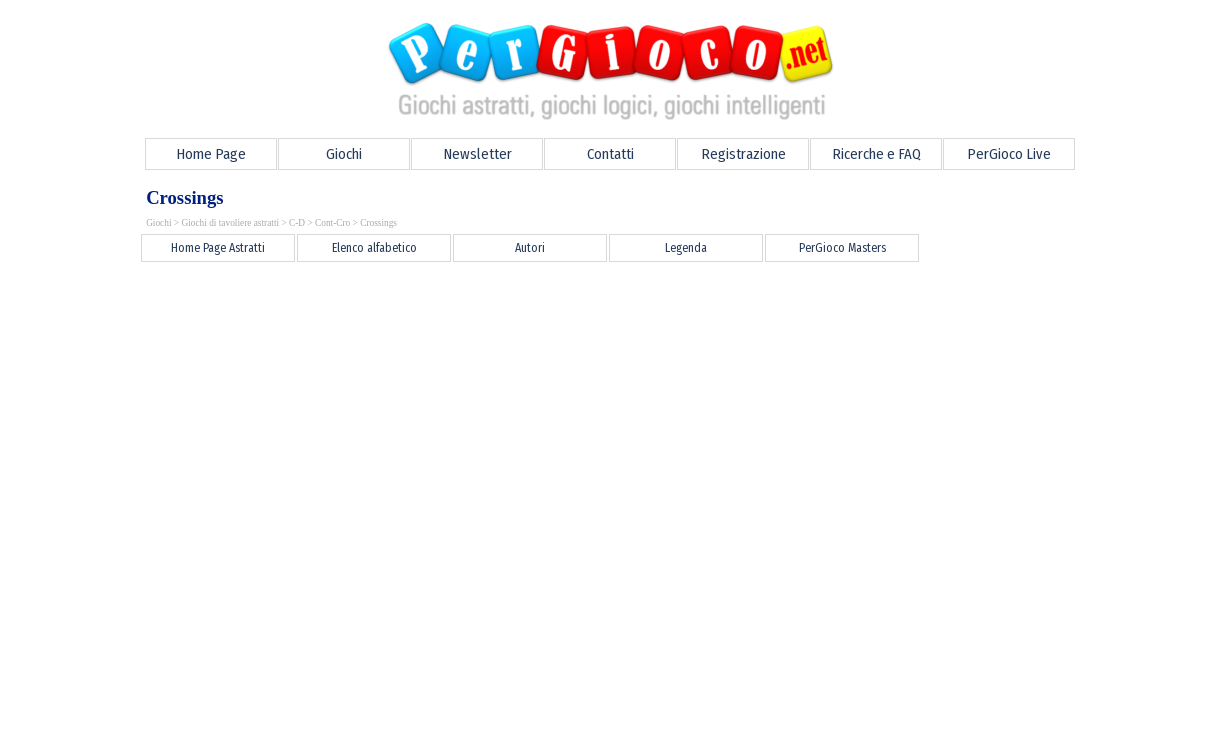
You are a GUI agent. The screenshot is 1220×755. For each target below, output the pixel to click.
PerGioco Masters (842, 248)
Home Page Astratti (218, 248)
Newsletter (477, 154)
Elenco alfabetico (374, 248)
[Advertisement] (491, 310)
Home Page (211, 154)
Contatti (610, 154)
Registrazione (743, 154)
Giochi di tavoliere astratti (230, 223)
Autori (530, 248)
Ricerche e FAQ (876, 154)
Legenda (686, 248)
